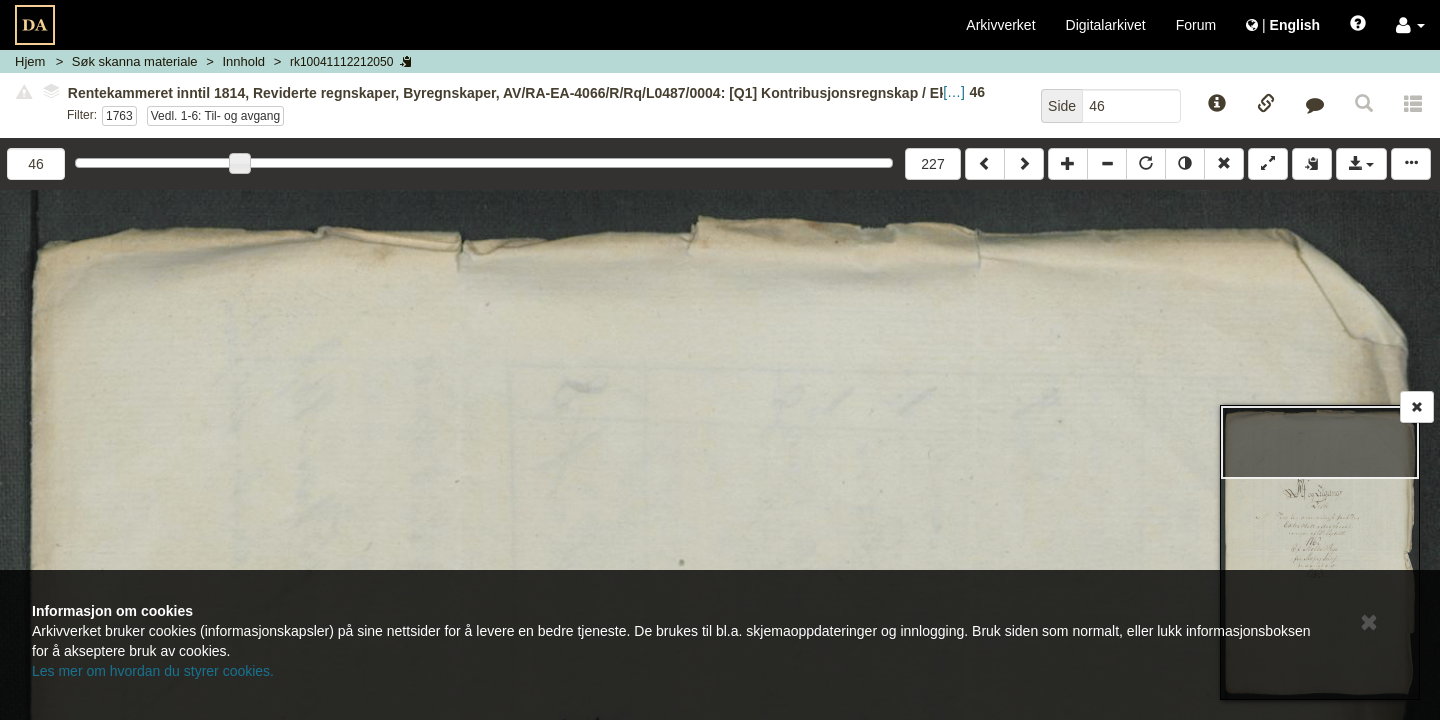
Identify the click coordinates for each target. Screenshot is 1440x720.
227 (932, 164)
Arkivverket (1000, 25)
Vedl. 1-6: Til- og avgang (215, 116)
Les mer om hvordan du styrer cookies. (153, 671)
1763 (119, 116)
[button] (1410, 25)
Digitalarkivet (1106, 25)
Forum (1196, 25)
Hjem (30, 61)
